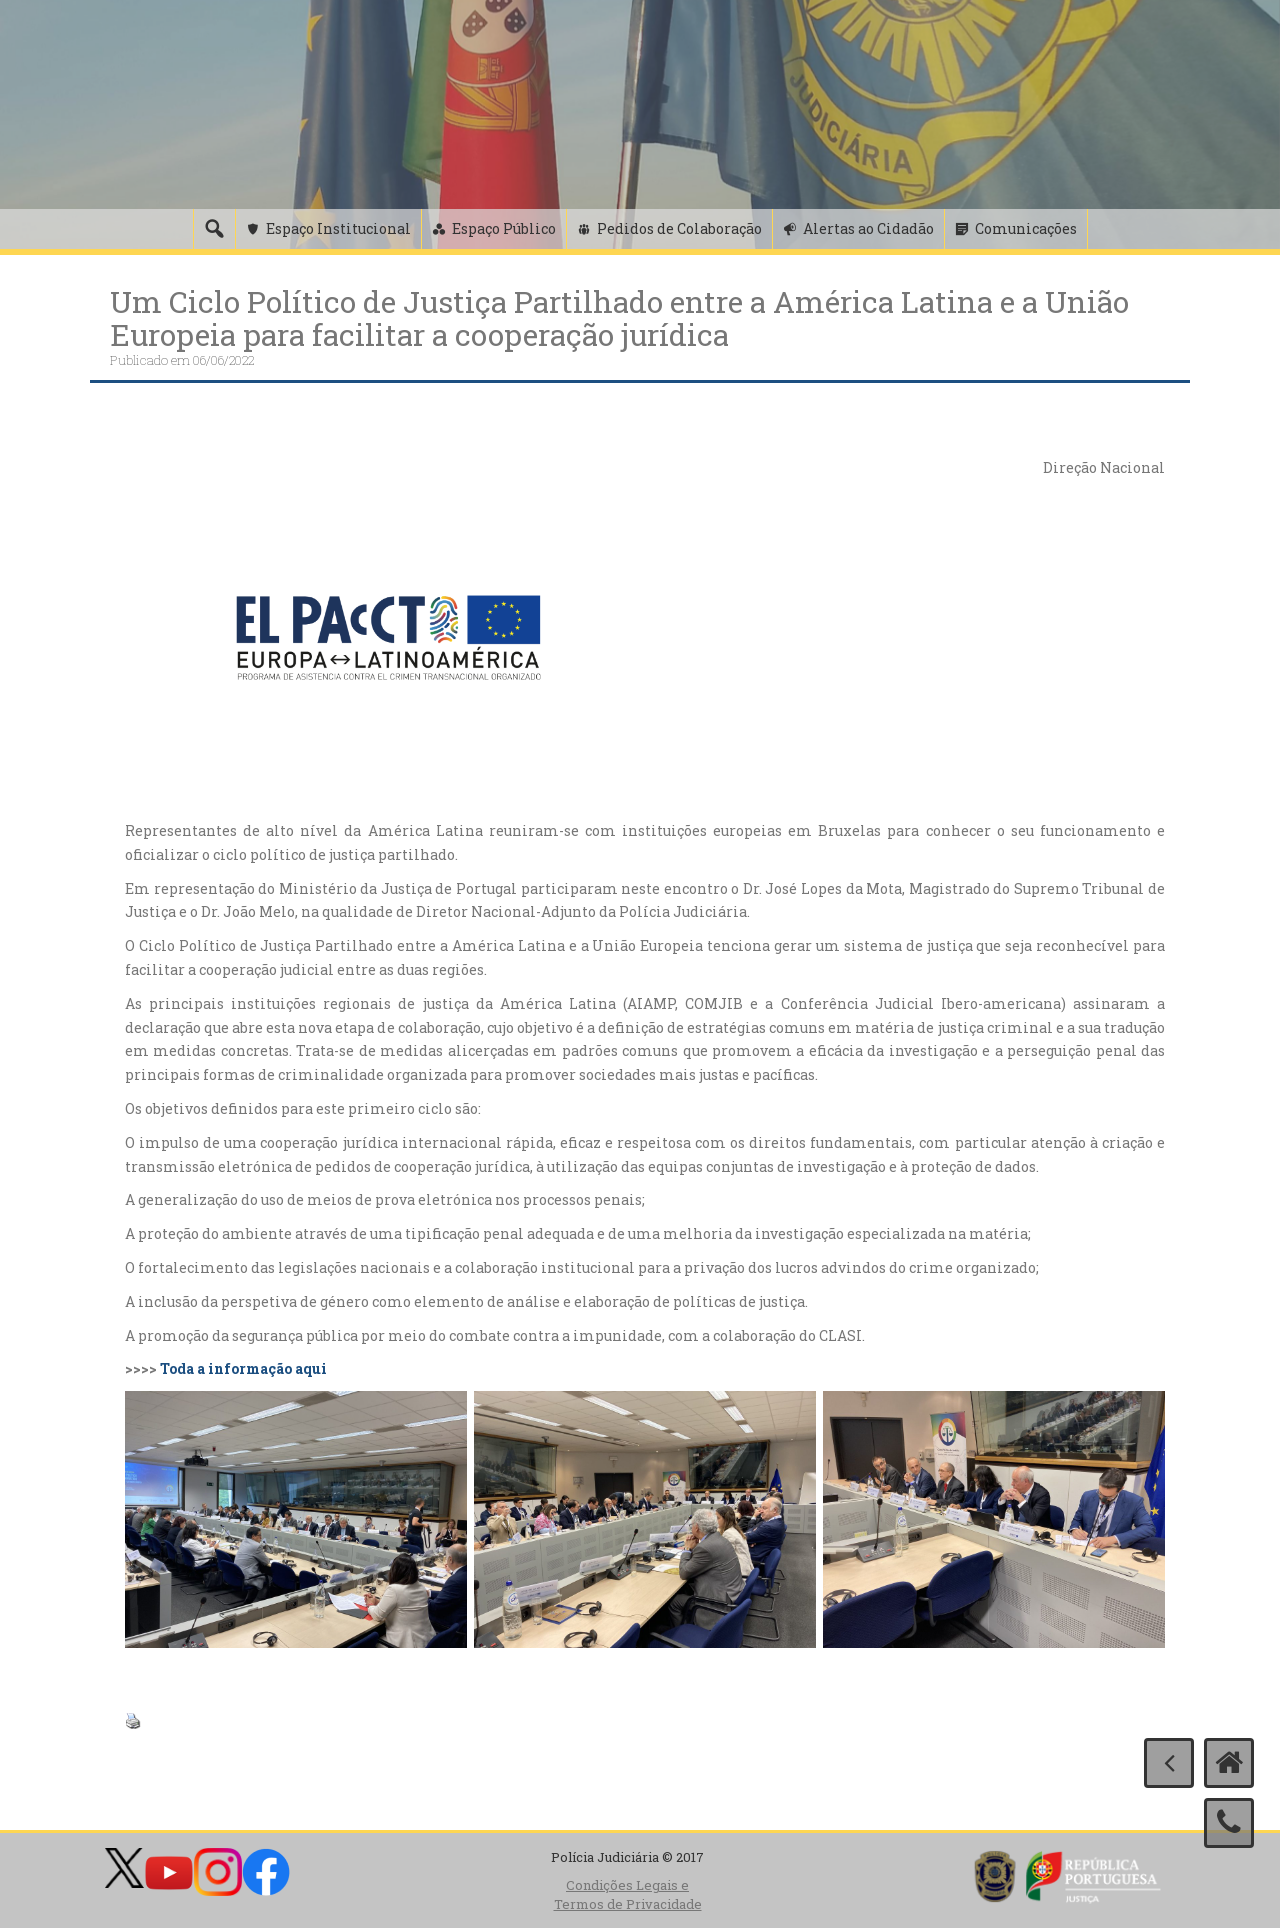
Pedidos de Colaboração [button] (679, 228)
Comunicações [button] (1026, 228)
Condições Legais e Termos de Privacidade (628, 1894)
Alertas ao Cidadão (868, 228)
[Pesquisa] (214, 229)
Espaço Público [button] (504, 228)
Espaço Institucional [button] (338, 228)
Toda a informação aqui (243, 1368)
